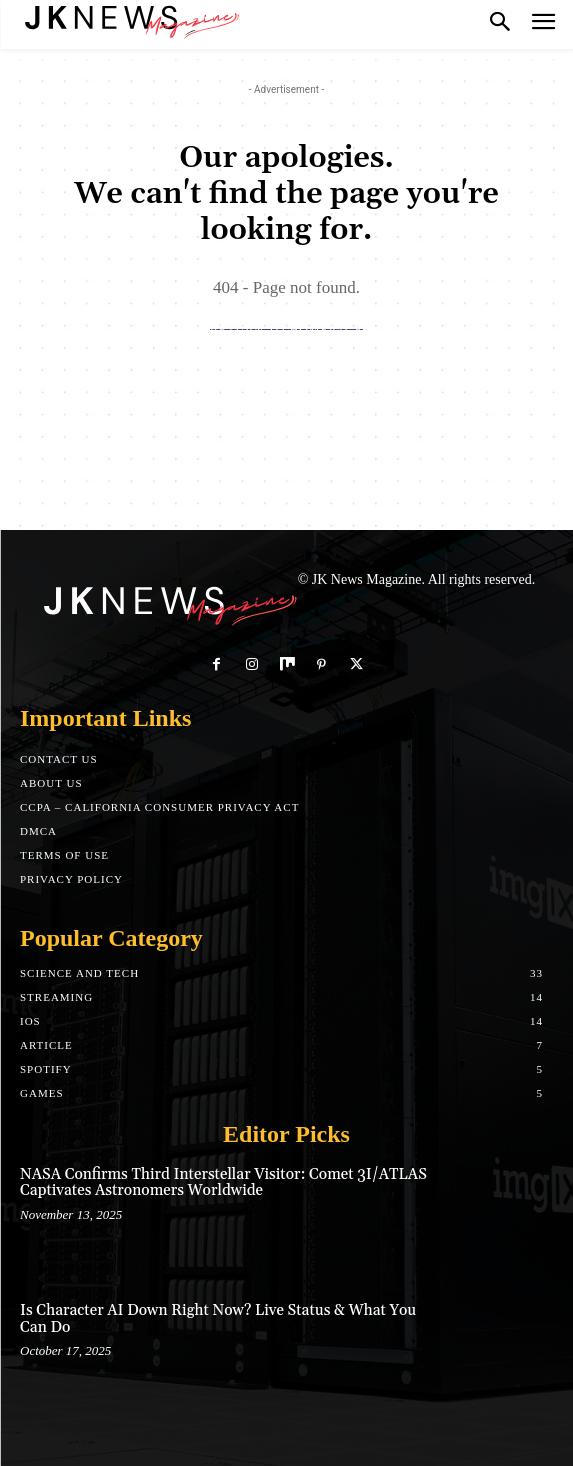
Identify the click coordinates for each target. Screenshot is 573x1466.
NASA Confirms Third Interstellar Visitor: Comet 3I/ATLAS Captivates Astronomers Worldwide (223, 1183)
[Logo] (130, 20)
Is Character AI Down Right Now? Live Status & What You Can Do (218, 1319)
